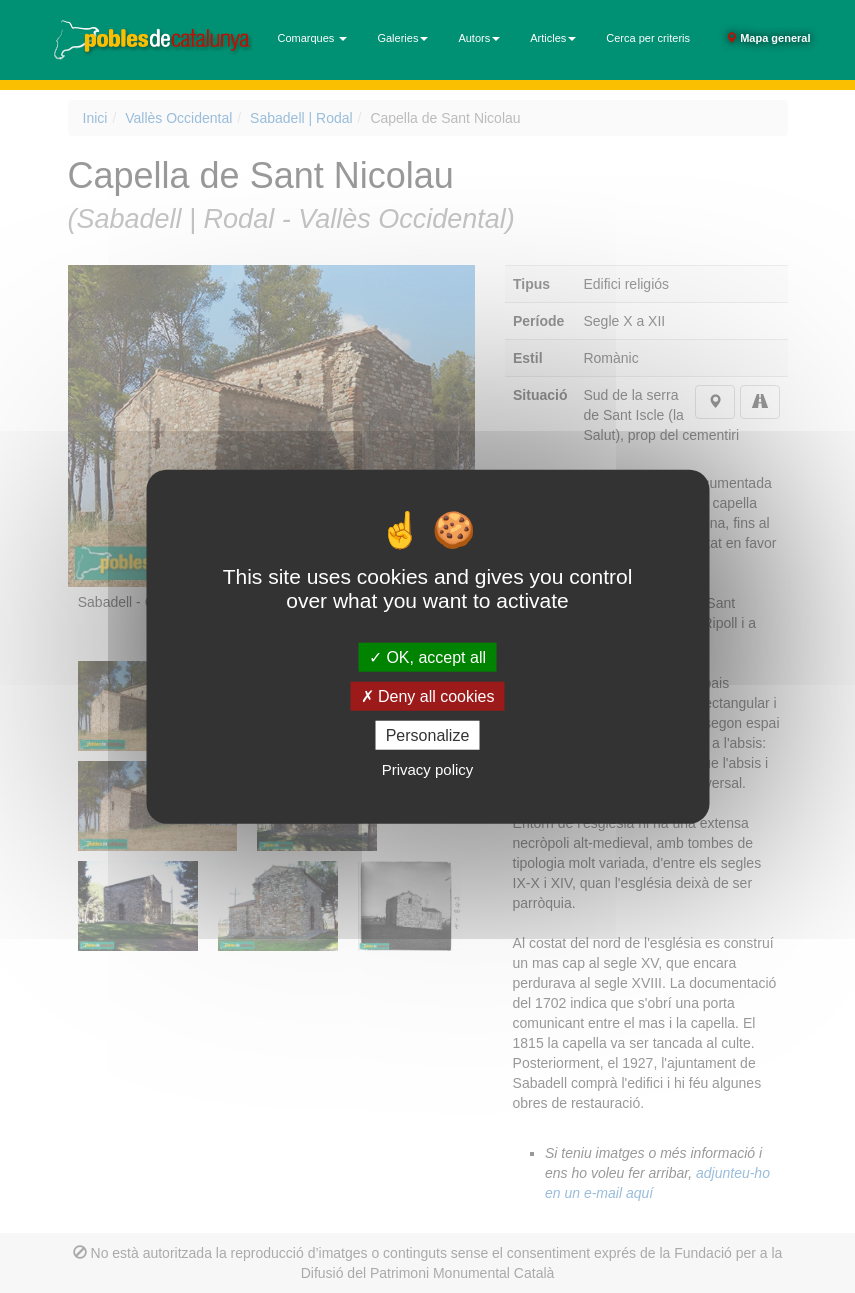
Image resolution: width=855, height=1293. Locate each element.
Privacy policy (428, 769)
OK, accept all (427, 656)
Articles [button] (553, 38)
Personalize (428, 735)
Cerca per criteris (648, 38)
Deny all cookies (428, 695)
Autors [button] (479, 38)
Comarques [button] (313, 38)
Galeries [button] (402, 38)
